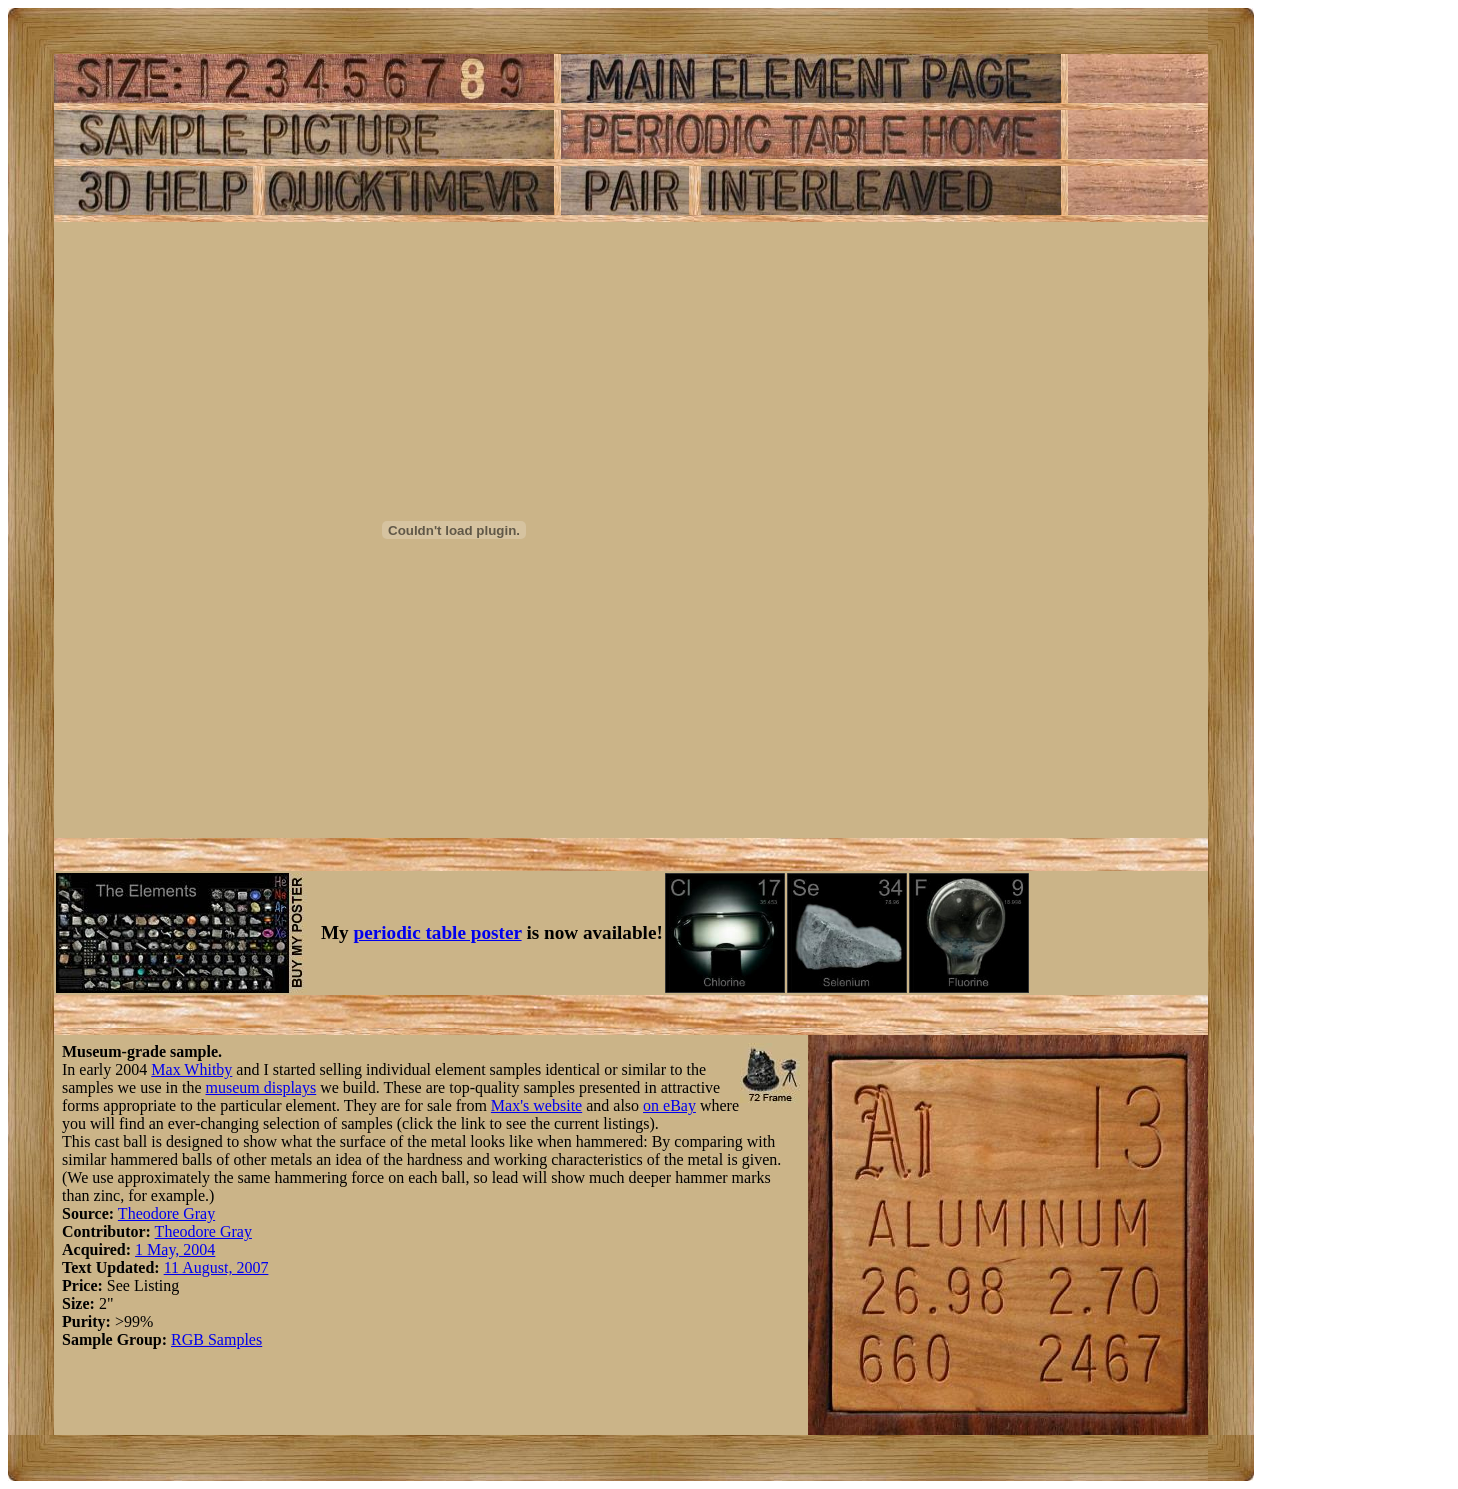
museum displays (261, 1087)
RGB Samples (216, 1339)
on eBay (669, 1105)
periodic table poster (438, 932)
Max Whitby (191, 1069)
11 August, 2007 (216, 1267)
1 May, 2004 (175, 1249)
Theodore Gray (166, 1213)
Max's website (536, 1105)
